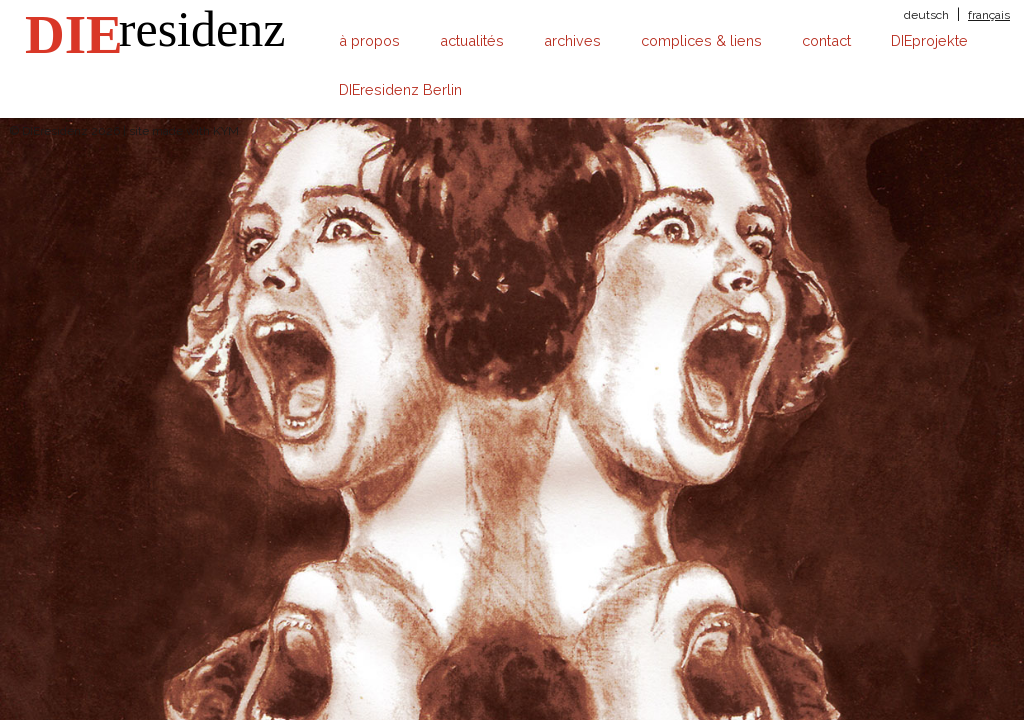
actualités (472, 40)
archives (572, 40)
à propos (369, 40)
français (989, 15)
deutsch (926, 15)
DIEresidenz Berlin (400, 89)
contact (826, 40)
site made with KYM (184, 131)
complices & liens (701, 40)
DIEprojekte (929, 40)
